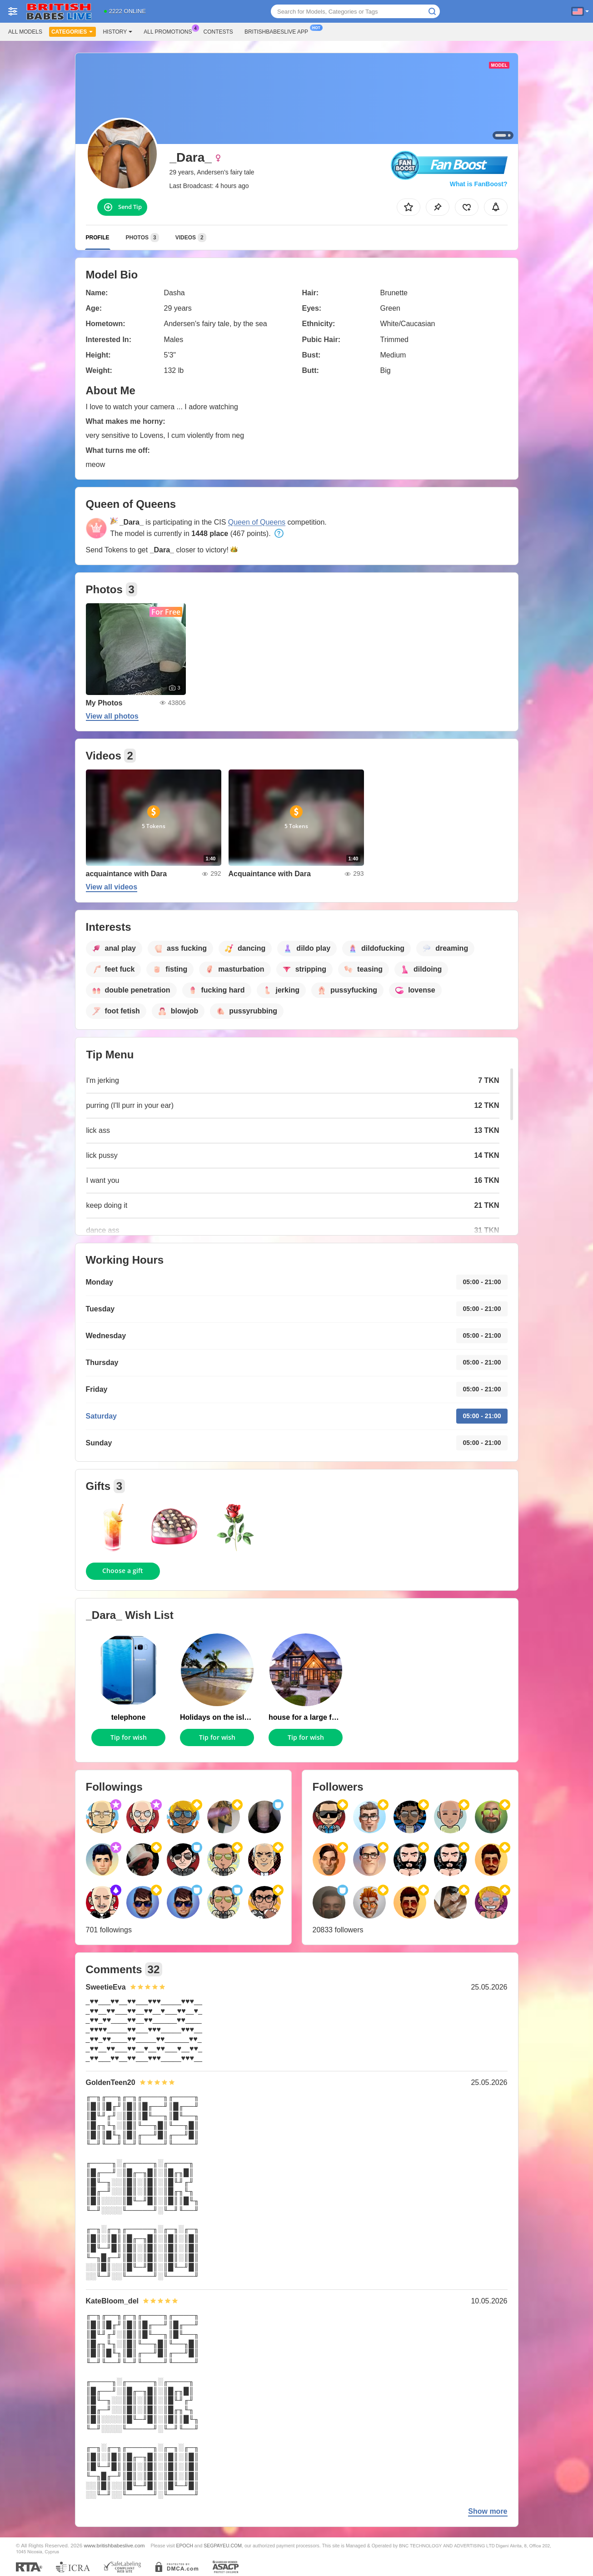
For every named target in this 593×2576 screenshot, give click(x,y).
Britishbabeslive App (278, 31)
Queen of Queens (256, 522)
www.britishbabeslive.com (114, 2545)
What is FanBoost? (479, 184)
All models (25, 32)
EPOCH (184, 2545)
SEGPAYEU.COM (223, 2545)
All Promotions (170, 31)
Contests (218, 32)
